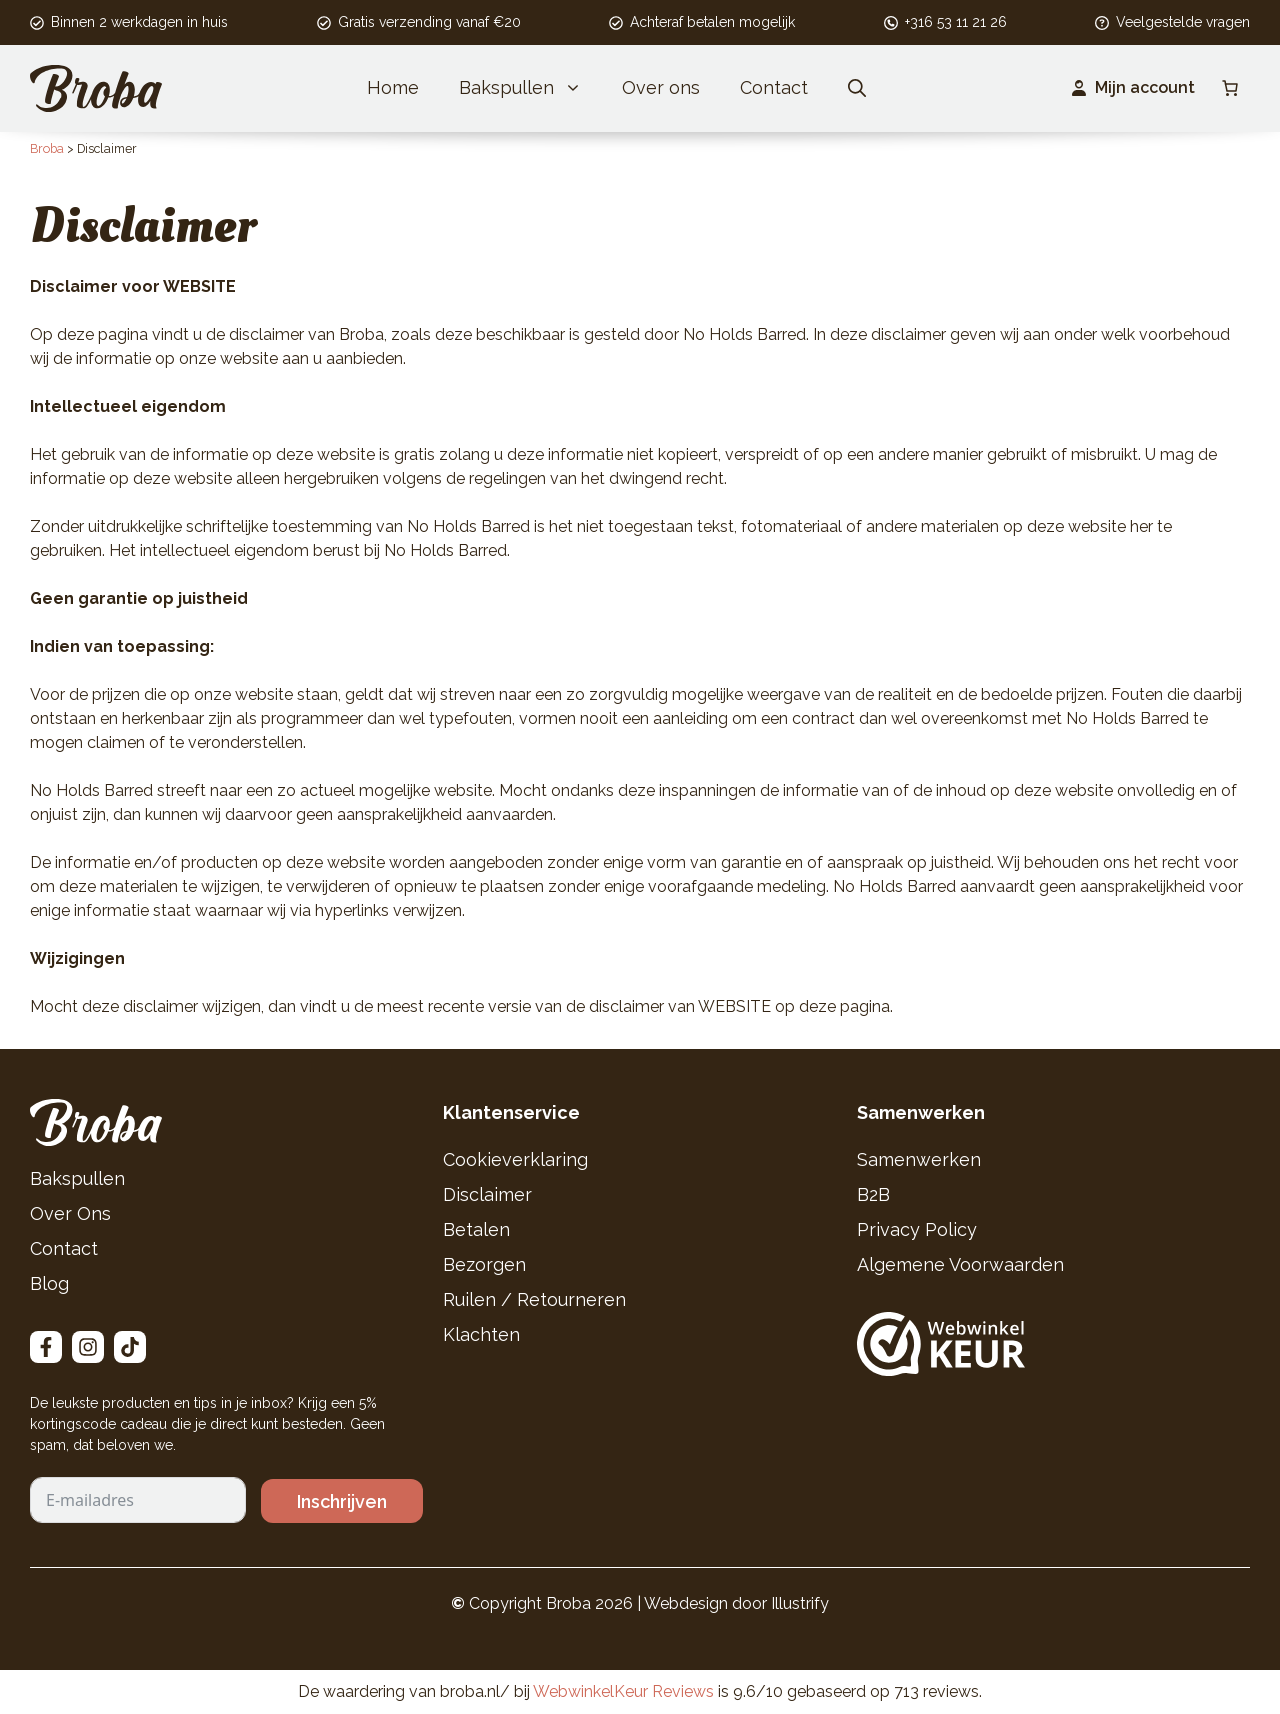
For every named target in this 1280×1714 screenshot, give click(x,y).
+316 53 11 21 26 (956, 22)
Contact (774, 87)
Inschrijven (342, 1501)
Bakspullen (530, 88)
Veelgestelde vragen (1183, 22)
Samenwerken (919, 1159)
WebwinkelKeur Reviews (623, 1691)
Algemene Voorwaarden (960, 1264)
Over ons (661, 87)
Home (393, 87)
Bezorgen (484, 1264)
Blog (49, 1283)
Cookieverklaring (515, 1159)
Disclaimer (487, 1194)
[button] (857, 88)
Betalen (476, 1229)
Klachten (481, 1334)
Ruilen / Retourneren (534, 1299)
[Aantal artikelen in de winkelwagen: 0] (1230, 88)
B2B (873, 1194)
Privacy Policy (917, 1229)
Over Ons (70, 1213)
